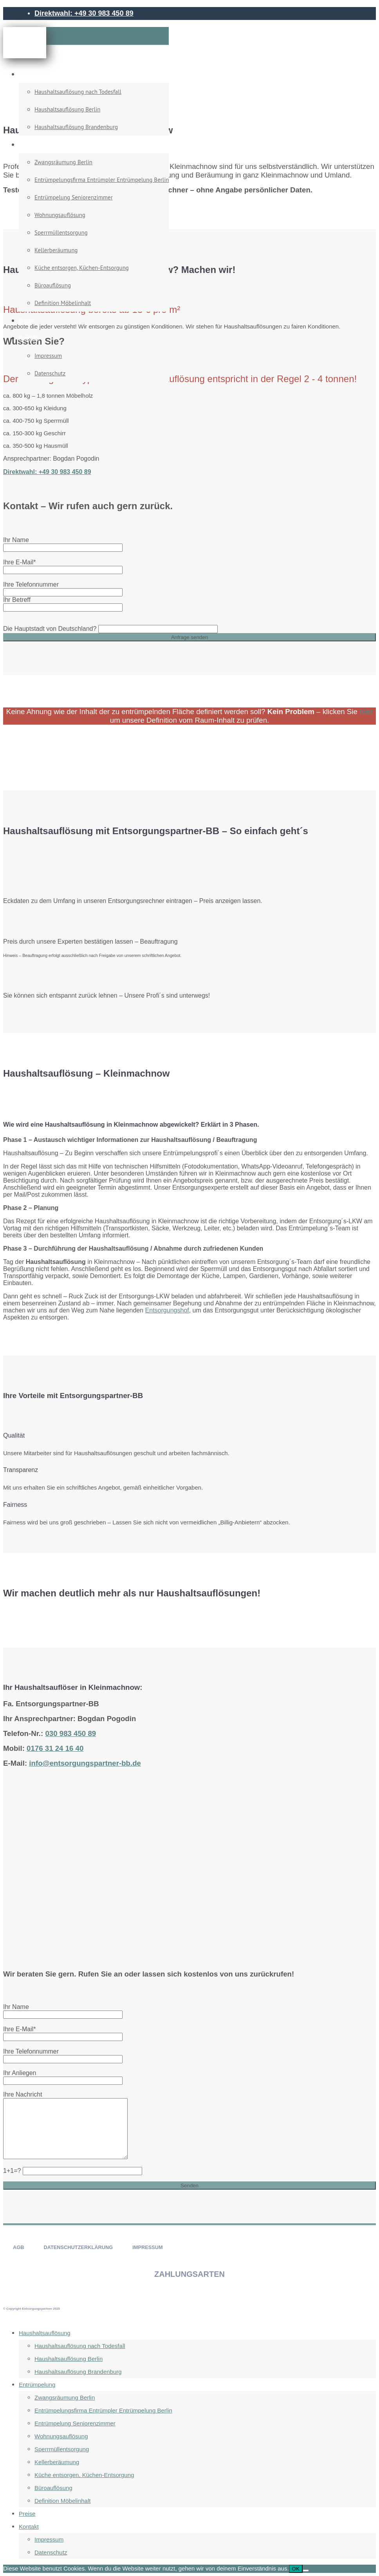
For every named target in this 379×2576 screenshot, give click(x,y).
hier (366, 711)
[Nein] (306, 2570)
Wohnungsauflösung (59, 215)
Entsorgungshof (167, 1310)
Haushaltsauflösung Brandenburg (76, 127)
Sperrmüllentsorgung (61, 232)
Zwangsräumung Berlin (63, 162)
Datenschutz (49, 373)
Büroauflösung (52, 285)
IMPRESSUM (147, 2247)
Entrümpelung (36, 144)
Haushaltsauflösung (43, 74)
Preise (26, 320)
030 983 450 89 (70, 1733)
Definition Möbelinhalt (62, 303)
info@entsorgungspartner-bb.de (85, 1763)
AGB (18, 2247)
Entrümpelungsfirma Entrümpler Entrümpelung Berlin (101, 179)
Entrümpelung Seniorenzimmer (73, 197)
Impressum (48, 355)
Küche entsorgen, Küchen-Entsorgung (81, 267)
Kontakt (28, 338)
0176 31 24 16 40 (55, 1748)
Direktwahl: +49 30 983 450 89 (84, 13)
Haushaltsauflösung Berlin (67, 109)
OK (296, 2569)
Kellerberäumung (56, 250)
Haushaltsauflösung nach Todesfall (77, 91)
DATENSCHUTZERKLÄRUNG (78, 2247)
